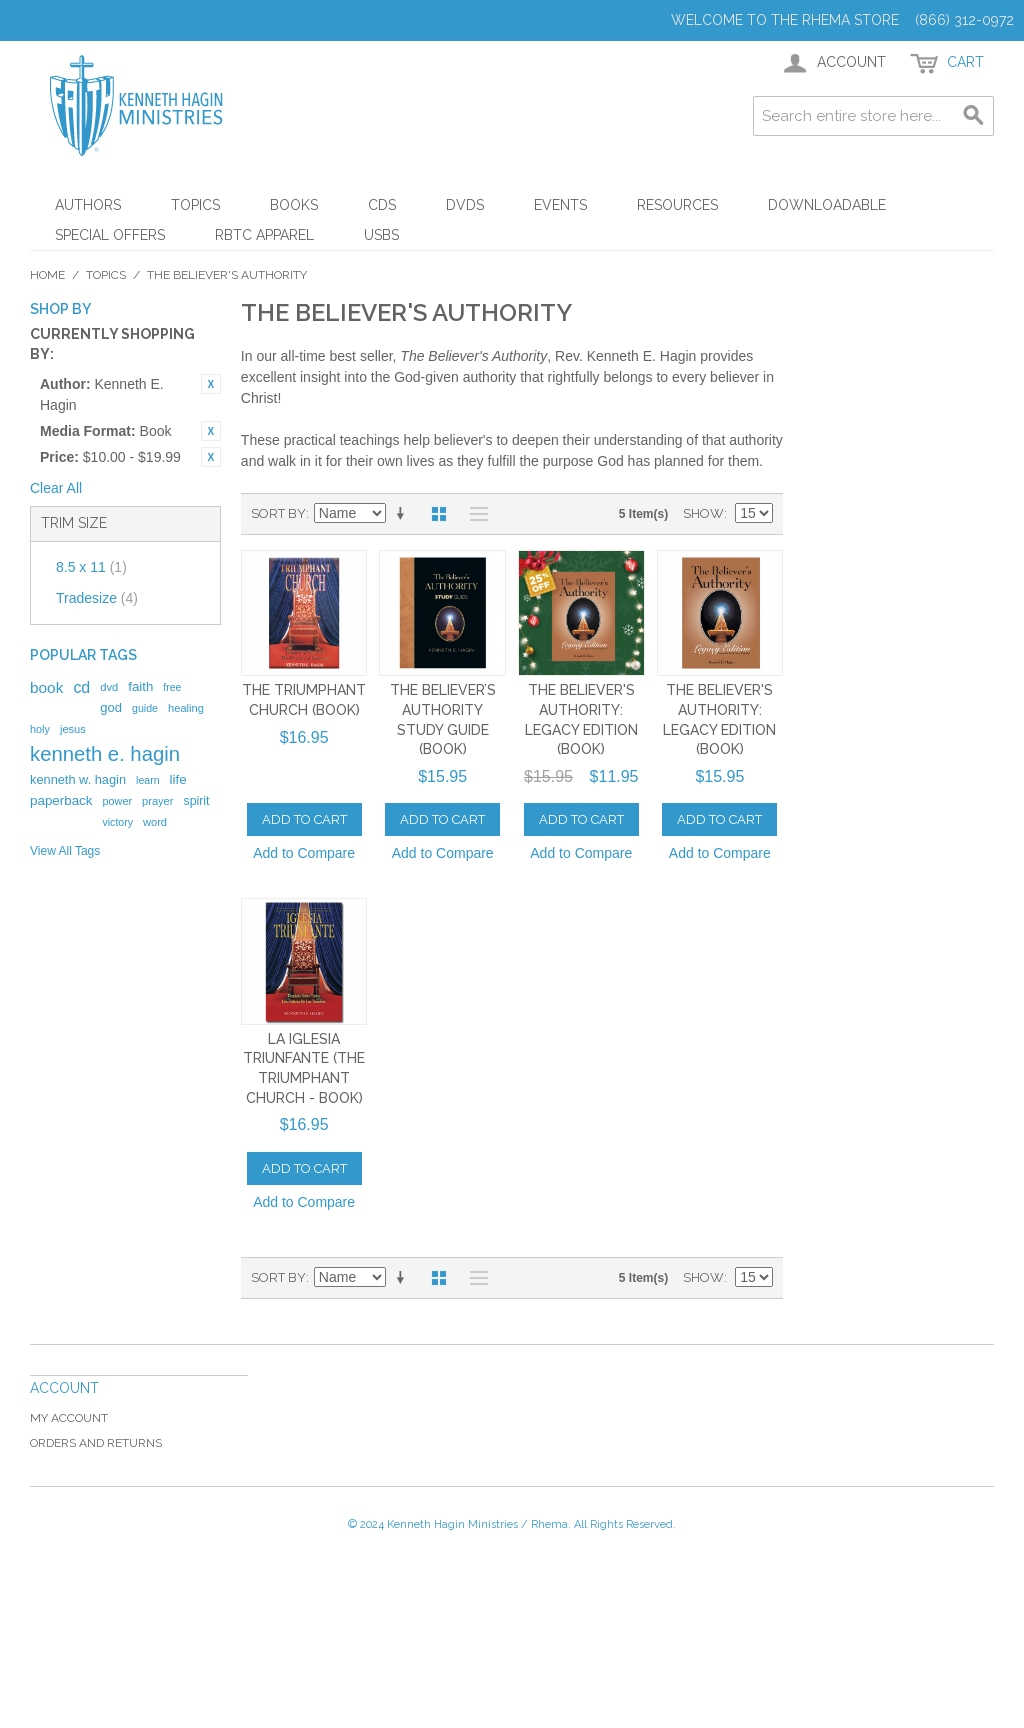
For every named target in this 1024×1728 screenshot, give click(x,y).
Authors (88, 205)
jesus (73, 729)
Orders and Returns (96, 1443)
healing (186, 708)
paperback (61, 800)
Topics (195, 205)
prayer (157, 801)
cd (81, 687)
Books (294, 205)
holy (40, 729)
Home (47, 275)
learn (148, 780)
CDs (382, 205)
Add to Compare (304, 853)
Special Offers (110, 235)
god (111, 707)
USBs (381, 235)
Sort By (278, 513)
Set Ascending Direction (404, 514)
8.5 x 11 (91, 567)
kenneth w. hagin (78, 779)
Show (703, 513)
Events (560, 205)
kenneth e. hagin (105, 754)
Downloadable (827, 205)
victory (117, 822)
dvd (109, 687)
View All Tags (65, 851)
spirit (196, 801)
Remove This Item (211, 384)
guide (145, 708)
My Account (69, 1418)
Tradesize (97, 598)
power (117, 801)
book (46, 687)
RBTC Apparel (264, 235)
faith (140, 686)
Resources (677, 205)
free (172, 687)
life (178, 779)
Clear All (56, 488)
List (474, 514)
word (155, 822)
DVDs (465, 205)
